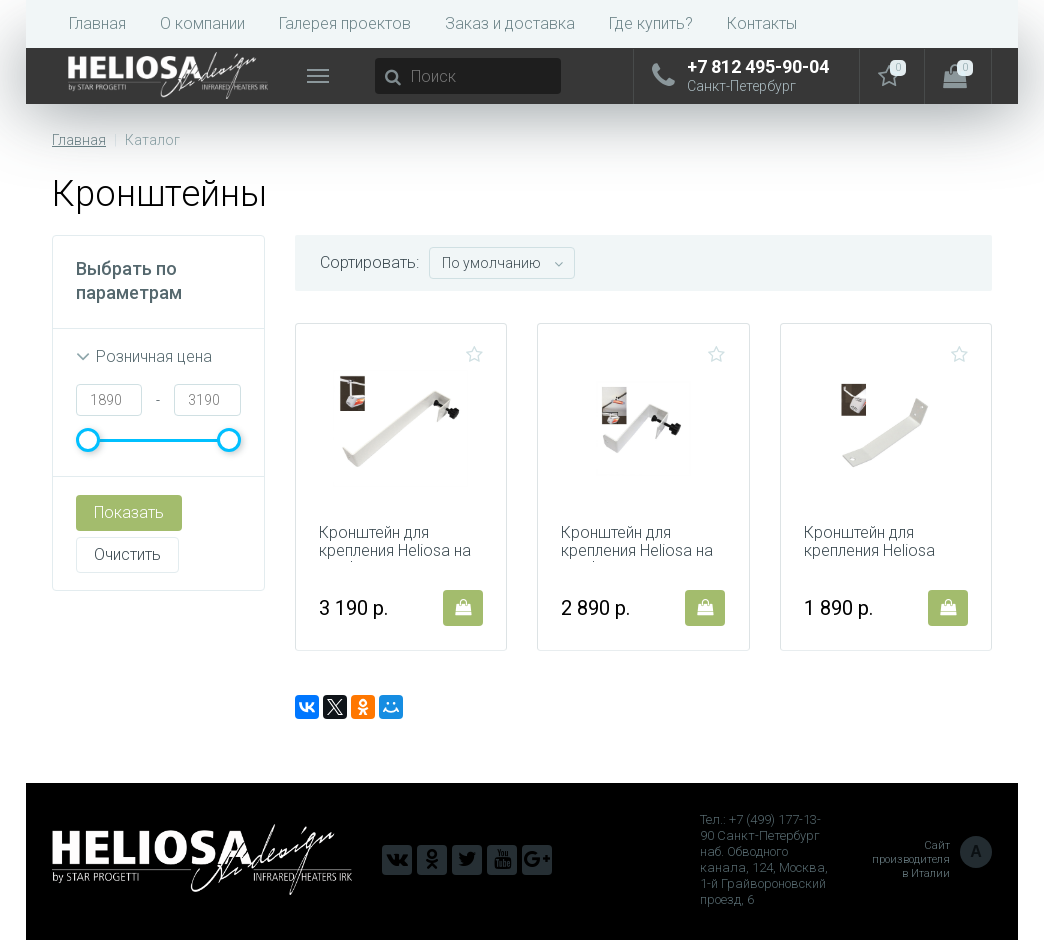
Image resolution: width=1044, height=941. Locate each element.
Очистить (127, 554)
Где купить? (651, 23)
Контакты (762, 23)
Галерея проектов (345, 23)
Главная (97, 23)
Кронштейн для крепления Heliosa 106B (870, 552)
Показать (129, 512)
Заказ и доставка (510, 23)
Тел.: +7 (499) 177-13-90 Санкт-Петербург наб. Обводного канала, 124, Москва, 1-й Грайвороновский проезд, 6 (764, 860)
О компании (202, 23)
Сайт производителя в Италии (932, 860)
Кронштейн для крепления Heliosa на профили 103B (638, 552)
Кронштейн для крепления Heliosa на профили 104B (396, 552)
